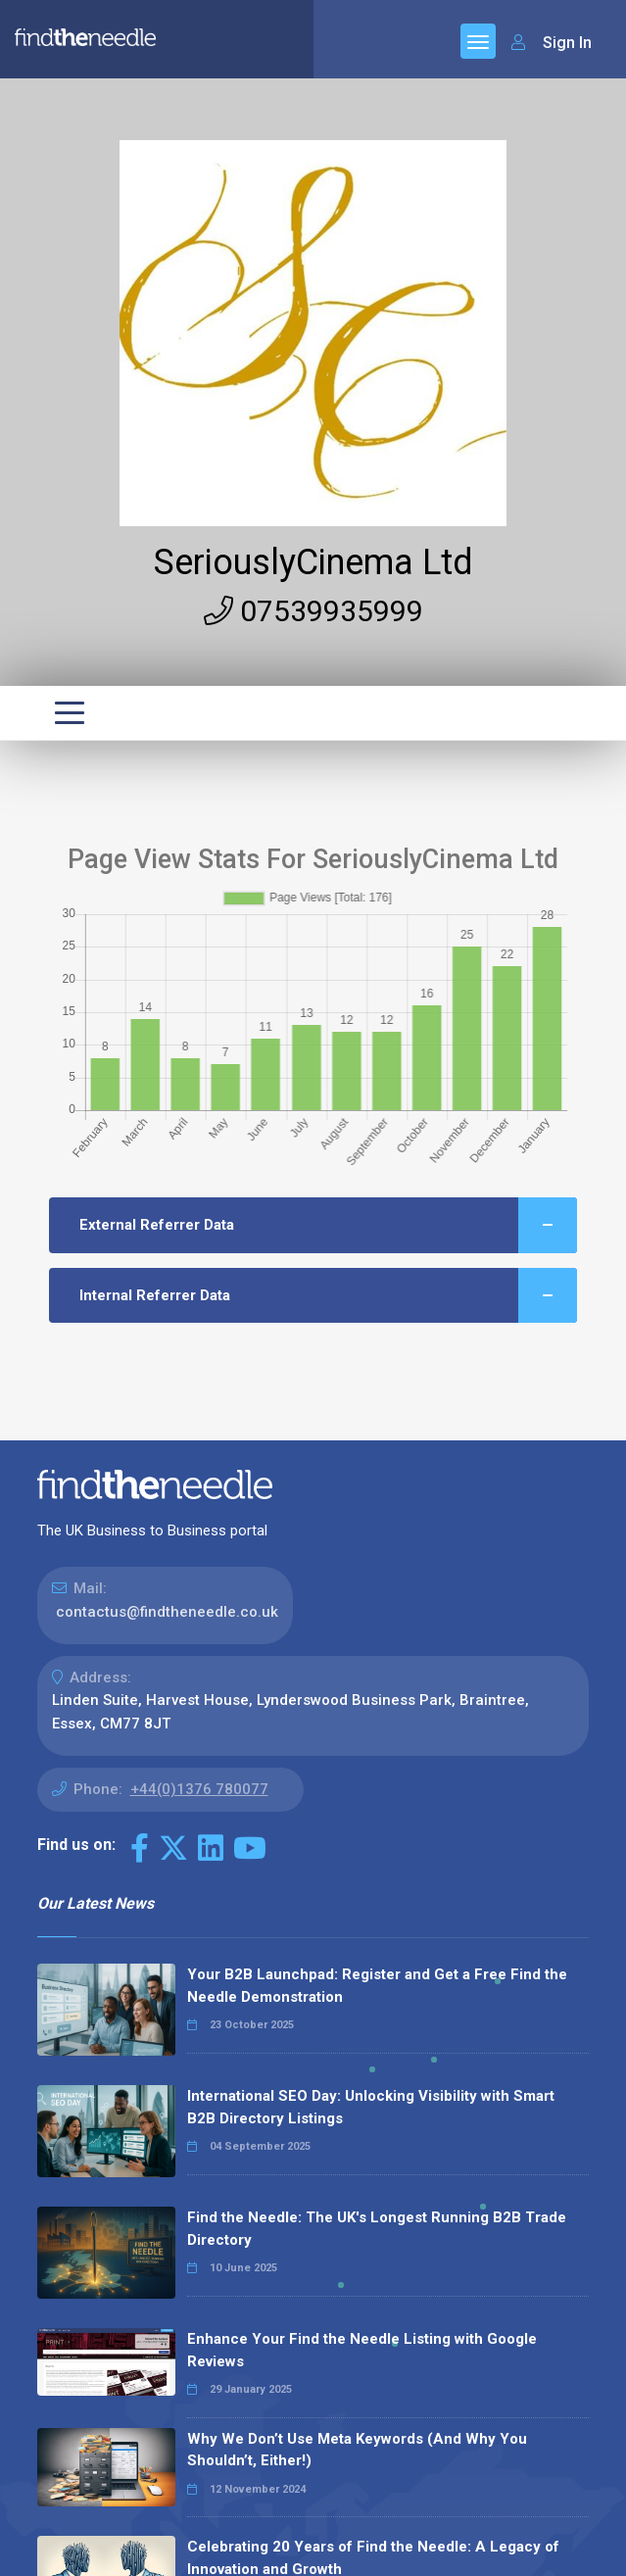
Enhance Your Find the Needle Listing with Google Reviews (362, 2350)
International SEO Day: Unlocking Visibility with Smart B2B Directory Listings (370, 2107)
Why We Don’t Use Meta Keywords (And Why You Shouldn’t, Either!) (357, 2450)
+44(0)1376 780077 (199, 1789)
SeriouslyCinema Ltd (313, 562)
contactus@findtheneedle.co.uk (167, 1612)
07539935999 (313, 611)
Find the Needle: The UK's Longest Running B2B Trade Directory (376, 2229)
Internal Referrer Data (328, 1296)
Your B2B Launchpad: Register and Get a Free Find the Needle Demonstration (377, 1986)
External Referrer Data (328, 1225)
